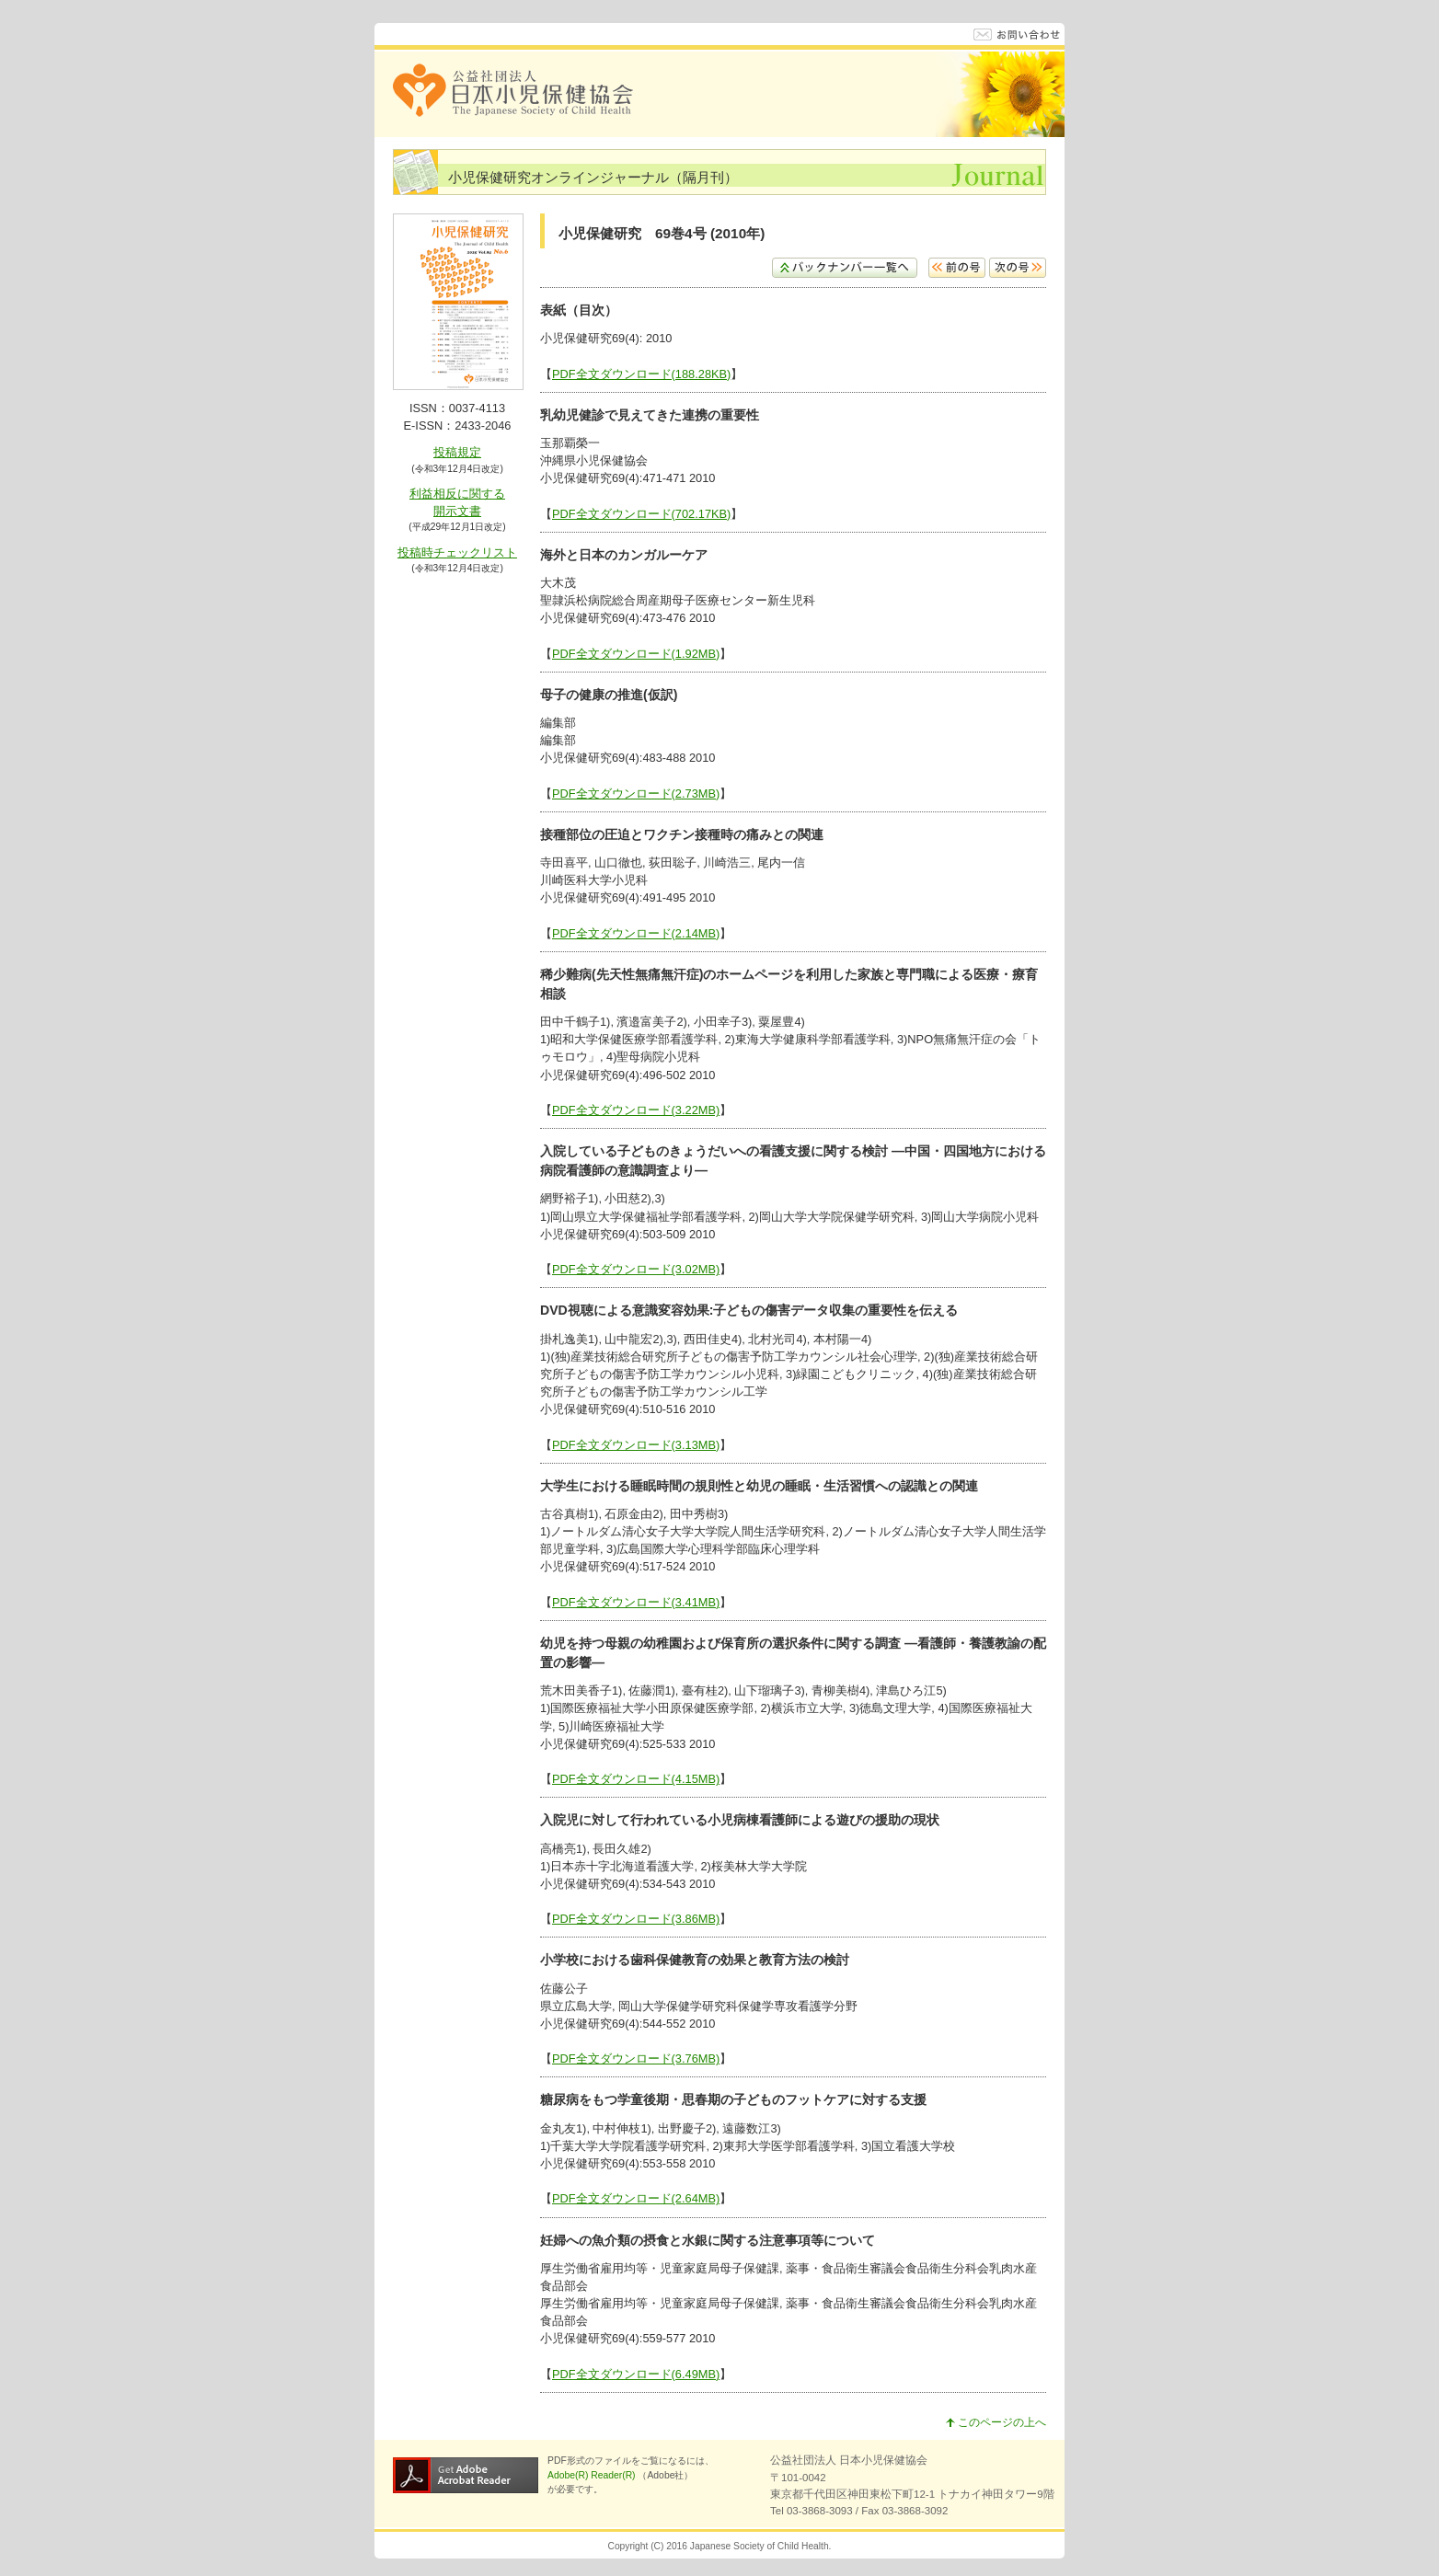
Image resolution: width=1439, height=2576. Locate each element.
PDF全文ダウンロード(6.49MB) (636, 2374)
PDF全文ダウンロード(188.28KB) (641, 374)
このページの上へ (996, 2422)
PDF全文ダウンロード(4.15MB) (636, 1779)
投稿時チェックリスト (457, 552)
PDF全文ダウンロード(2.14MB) (636, 933)
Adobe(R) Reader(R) (592, 2475)
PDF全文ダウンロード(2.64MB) (636, 2198)
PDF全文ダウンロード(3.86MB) (636, 1919)
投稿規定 (457, 452)
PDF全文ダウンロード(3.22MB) (636, 1110)
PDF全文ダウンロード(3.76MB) (636, 2058)
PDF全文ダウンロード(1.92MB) (636, 654)
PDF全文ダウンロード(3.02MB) (636, 1269)
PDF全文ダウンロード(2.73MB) (636, 793)
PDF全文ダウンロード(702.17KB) (641, 514)
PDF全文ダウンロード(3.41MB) (636, 1602)
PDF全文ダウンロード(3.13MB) (636, 1445)
